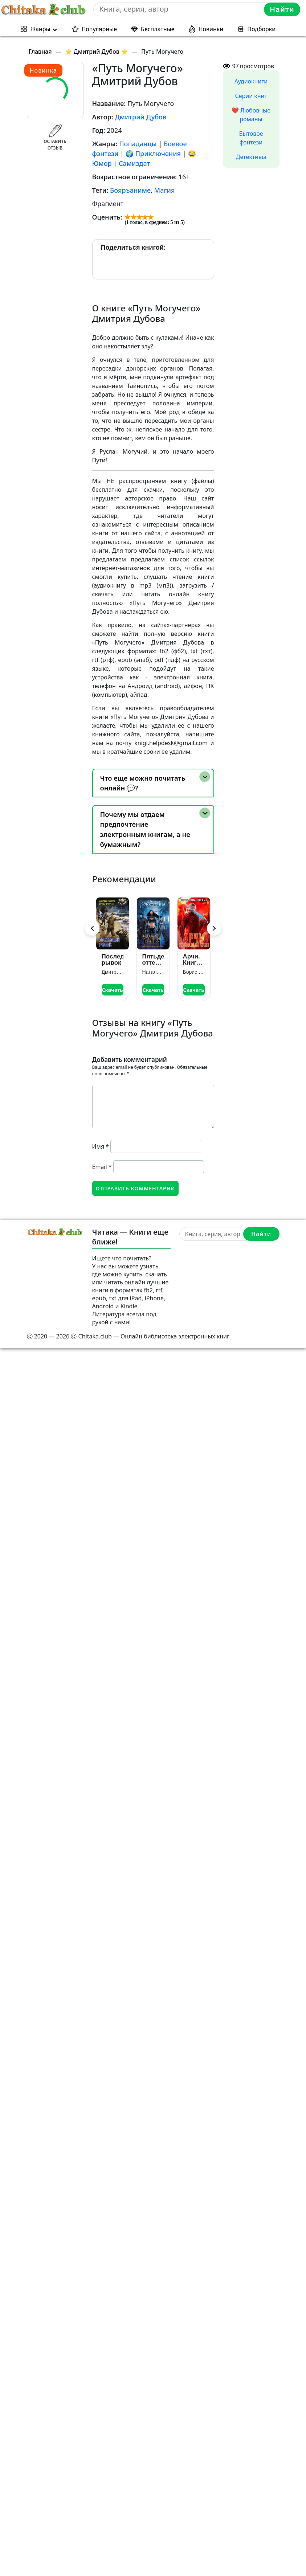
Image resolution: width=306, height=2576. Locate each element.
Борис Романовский (194, 972)
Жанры (40, 29)
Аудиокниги (251, 81)
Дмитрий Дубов (140, 117)
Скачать (112, 989)
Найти (282, 9)
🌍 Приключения (153, 153)
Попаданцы (138, 143)
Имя (100, 1146)
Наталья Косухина (153, 972)
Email (102, 1167)
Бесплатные (158, 29)
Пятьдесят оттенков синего (153, 959)
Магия (164, 190)
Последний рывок (112, 959)
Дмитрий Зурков (112, 972)
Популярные (99, 29)
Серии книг (251, 96)
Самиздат (134, 163)
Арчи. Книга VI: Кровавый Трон (194, 959)
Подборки (261, 29)
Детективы (251, 157)
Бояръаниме (130, 190)
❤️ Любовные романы (251, 114)
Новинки (211, 29)
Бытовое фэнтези (251, 138)
